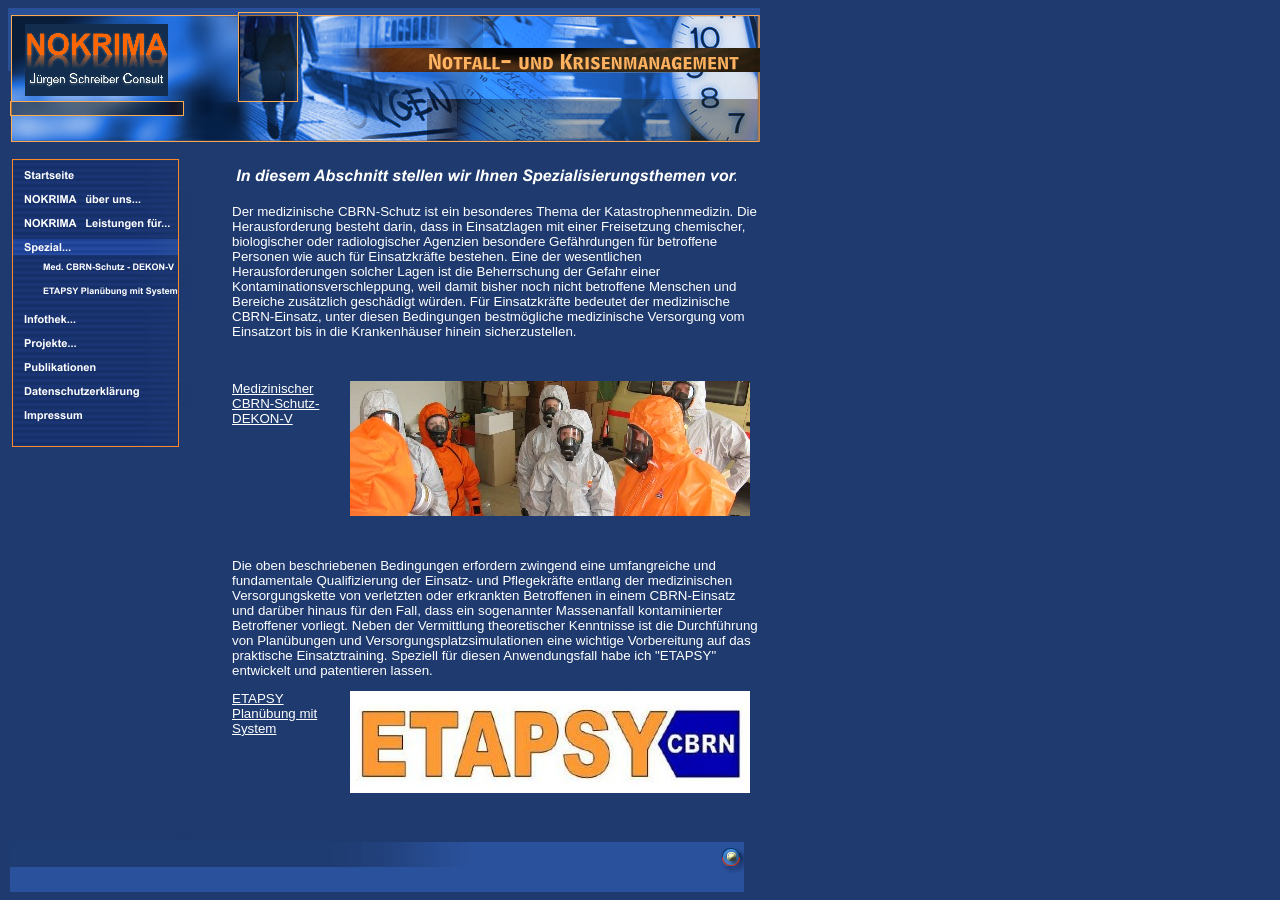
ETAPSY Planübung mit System (274, 713)
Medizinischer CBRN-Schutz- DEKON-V (275, 403)
